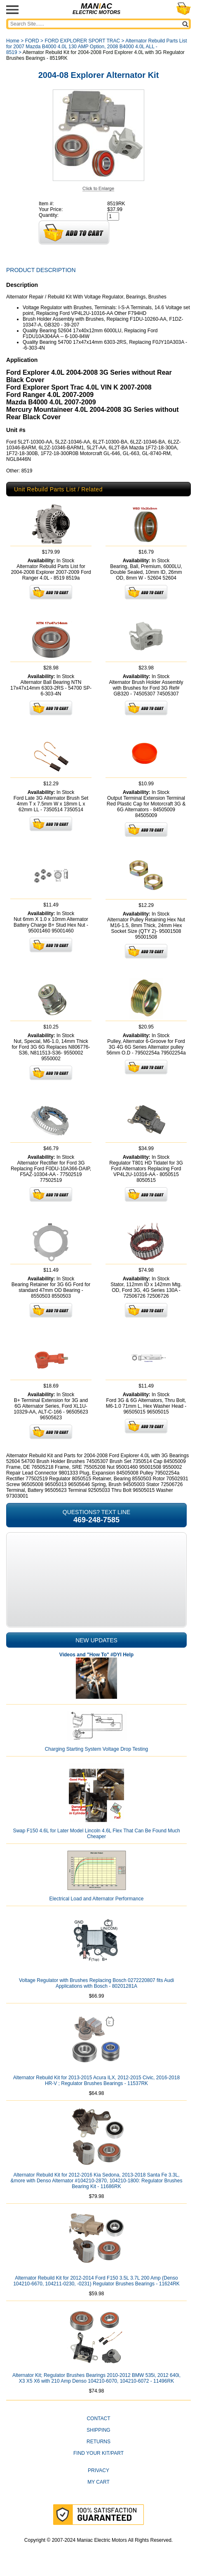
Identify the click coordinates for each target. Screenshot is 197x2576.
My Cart (98, 2482)
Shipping (98, 2430)
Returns (98, 2441)
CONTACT (98, 2418)
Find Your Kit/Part (98, 2453)
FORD (32, 41)
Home (12, 41)
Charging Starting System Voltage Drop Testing (96, 1749)
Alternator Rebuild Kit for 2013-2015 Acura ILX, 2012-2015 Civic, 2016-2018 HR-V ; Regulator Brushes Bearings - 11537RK (96, 2080)
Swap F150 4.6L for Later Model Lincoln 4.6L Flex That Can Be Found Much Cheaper (96, 1833)
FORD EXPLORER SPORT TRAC (82, 41)
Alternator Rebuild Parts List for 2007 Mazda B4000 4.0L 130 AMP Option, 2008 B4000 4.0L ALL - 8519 (96, 46)
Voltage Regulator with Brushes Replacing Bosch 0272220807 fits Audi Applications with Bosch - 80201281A (96, 1983)
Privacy (98, 2470)
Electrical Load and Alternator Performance (96, 1899)
